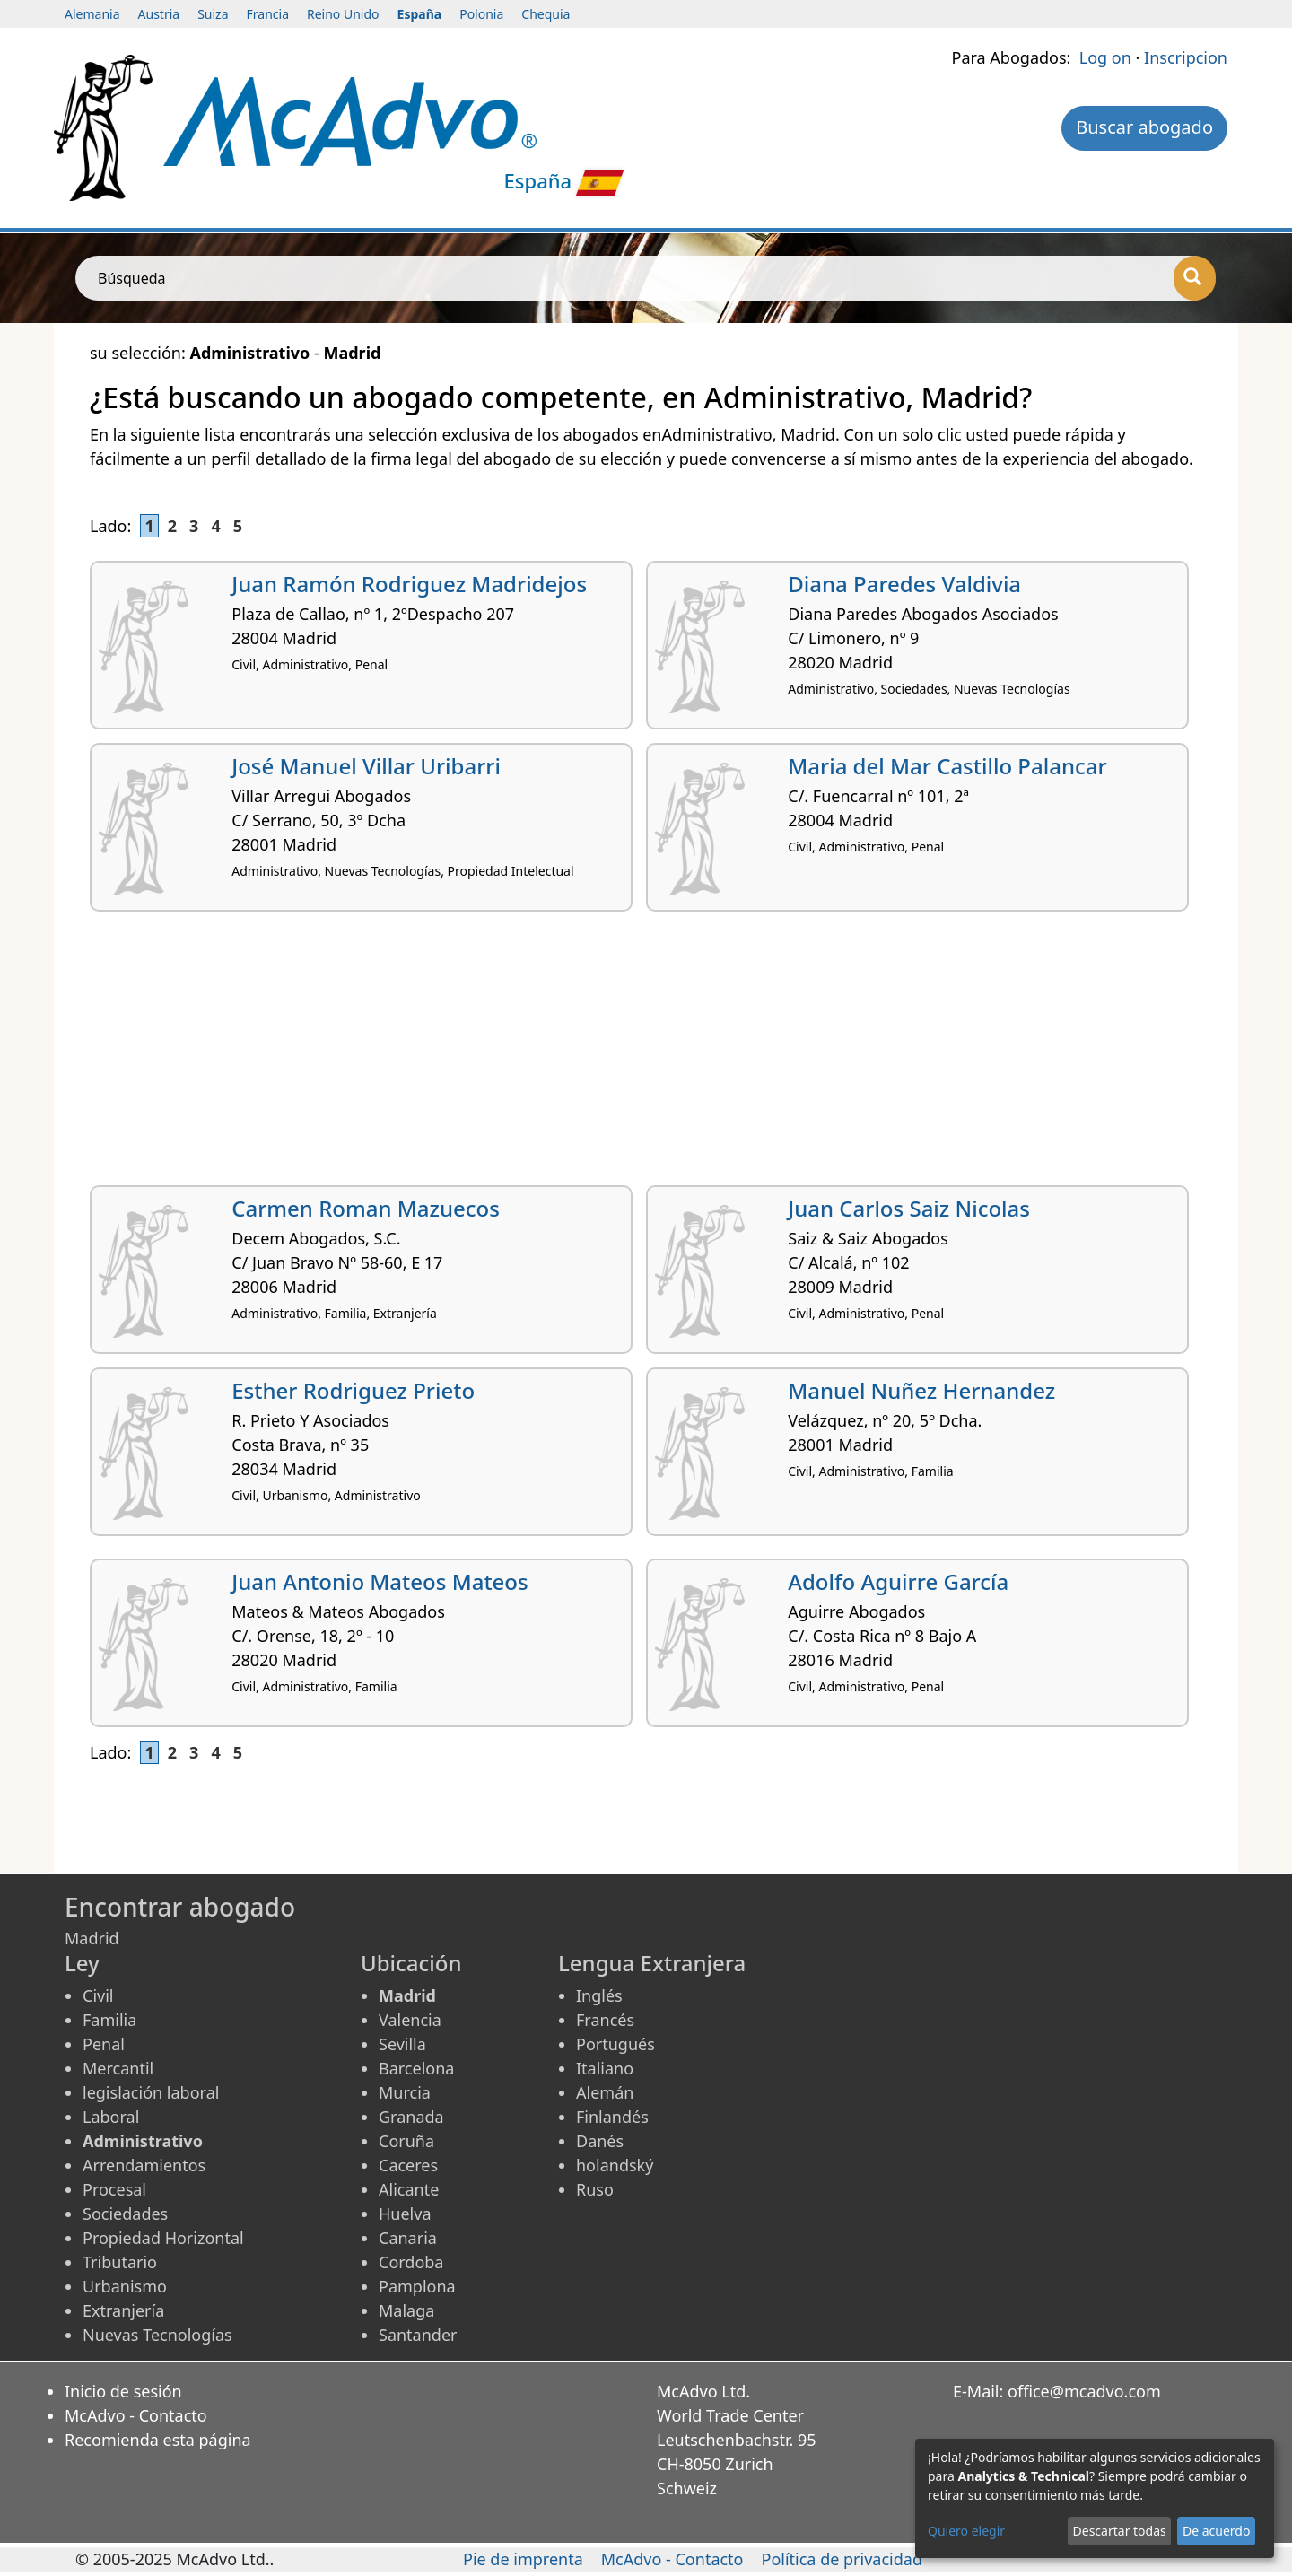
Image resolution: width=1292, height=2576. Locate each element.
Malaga (406, 2310)
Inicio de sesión (123, 2391)
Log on (1105, 57)
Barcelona (416, 2068)
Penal (104, 2044)
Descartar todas (1119, 2530)
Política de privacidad (842, 2559)
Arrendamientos (144, 2165)
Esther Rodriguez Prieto (353, 1390)
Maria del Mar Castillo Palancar (947, 766)
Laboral (111, 2116)
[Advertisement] (628, 1055)
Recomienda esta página (158, 2439)
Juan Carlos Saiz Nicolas (909, 1208)
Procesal (114, 2189)
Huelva (405, 2213)
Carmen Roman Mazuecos (365, 1208)
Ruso (595, 2189)
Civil (98, 1995)
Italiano (604, 2068)
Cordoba (411, 2262)
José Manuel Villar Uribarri (366, 766)
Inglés (599, 1995)
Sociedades (125, 2213)
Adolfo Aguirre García (898, 1581)
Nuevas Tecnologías (157, 2334)
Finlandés (612, 2116)
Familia (109, 2019)
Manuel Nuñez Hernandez (921, 1390)
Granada (411, 2116)
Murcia (405, 2092)
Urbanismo (125, 2286)
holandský (614, 2165)
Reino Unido (343, 13)
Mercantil (118, 2068)
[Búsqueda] (1195, 278)
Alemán (604, 2092)
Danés (600, 2141)
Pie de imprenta (523, 2559)
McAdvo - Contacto (136, 2415)
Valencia (410, 2019)
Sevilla (402, 2044)
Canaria (408, 2238)
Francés (605, 2019)
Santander (418, 2334)
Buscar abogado (1144, 127)
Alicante (409, 2189)
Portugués (615, 2044)
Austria (159, 13)
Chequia (545, 13)
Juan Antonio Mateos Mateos (379, 1581)
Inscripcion (1185, 57)
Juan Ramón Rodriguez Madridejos (409, 583)
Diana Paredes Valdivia (904, 583)
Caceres (408, 2165)
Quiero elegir (966, 2530)
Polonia (481, 13)
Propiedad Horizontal (163, 2238)
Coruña (406, 2141)
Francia (268, 13)
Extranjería (123, 2310)
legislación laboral (151, 2092)
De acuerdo (1216, 2530)
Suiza (212, 13)
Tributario (120, 2262)
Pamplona (417, 2286)
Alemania (92, 13)
